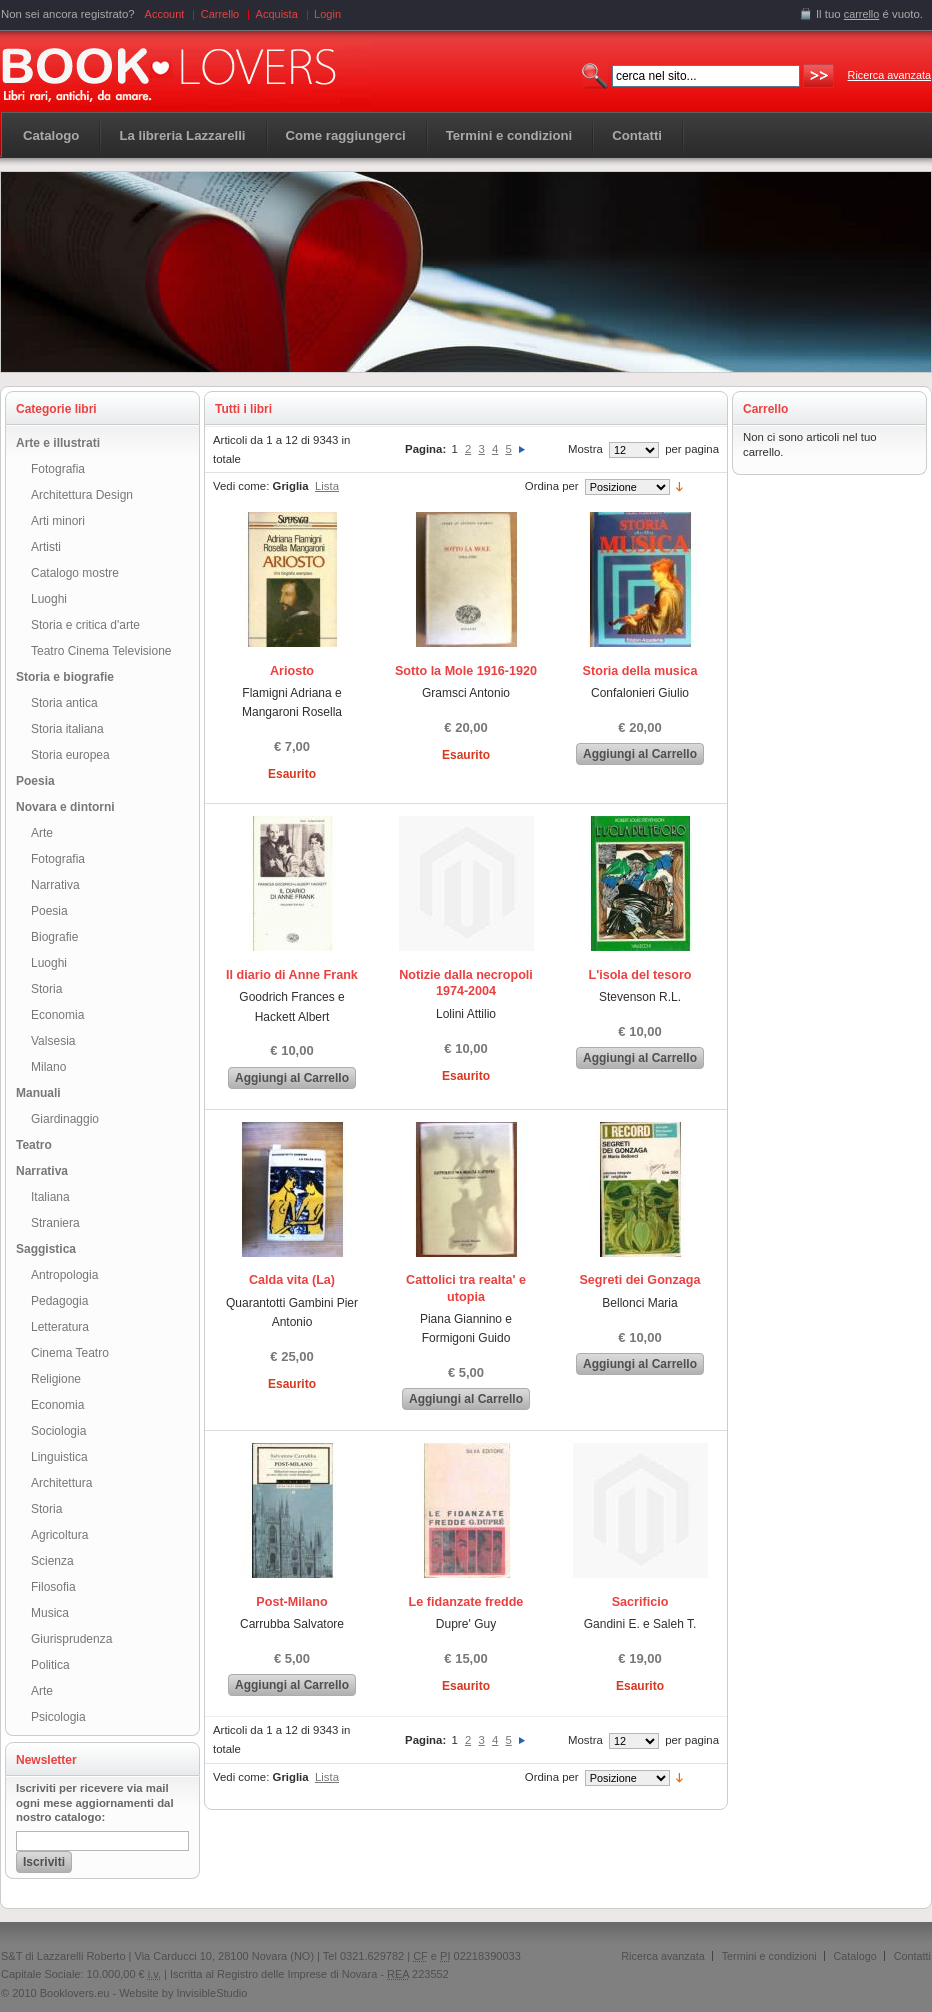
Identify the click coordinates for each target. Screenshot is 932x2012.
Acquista (277, 14)
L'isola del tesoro (639, 975)
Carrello (220, 14)
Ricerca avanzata (889, 75)
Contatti (912, 1956)
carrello (862, 14)
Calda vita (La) (292, 1280)
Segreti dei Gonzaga (639, 1280)
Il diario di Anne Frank (292, 975)
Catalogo (51, 135)
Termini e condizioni (769, 1956)
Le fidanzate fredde (466, 1602)
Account (165, 14)
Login (327, 14)
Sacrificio (640, 1602)
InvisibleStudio (211, 1993)
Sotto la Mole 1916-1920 (466, 671)
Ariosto (292, 671)
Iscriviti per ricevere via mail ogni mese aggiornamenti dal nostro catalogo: (95, 1803)
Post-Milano (291, 1602)
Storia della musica (640, 671)
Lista (327, 486)
